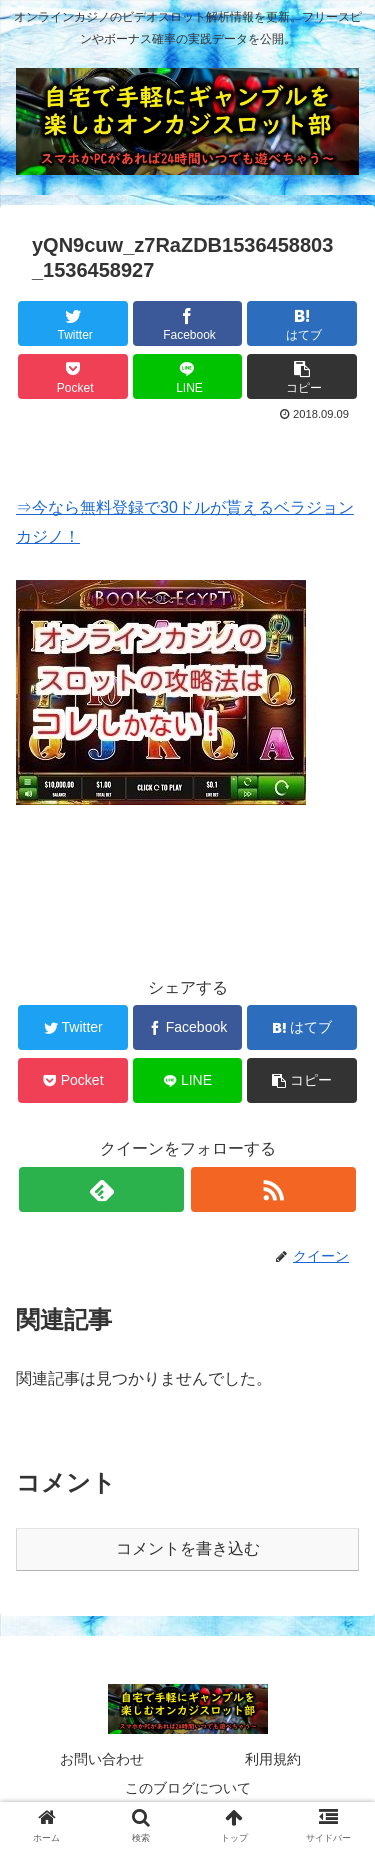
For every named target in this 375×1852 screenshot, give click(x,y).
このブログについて (188, 1788)
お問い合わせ (102, 1759)
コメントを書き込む (188, 1548)
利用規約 (273, 1759)
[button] (302, 376)
